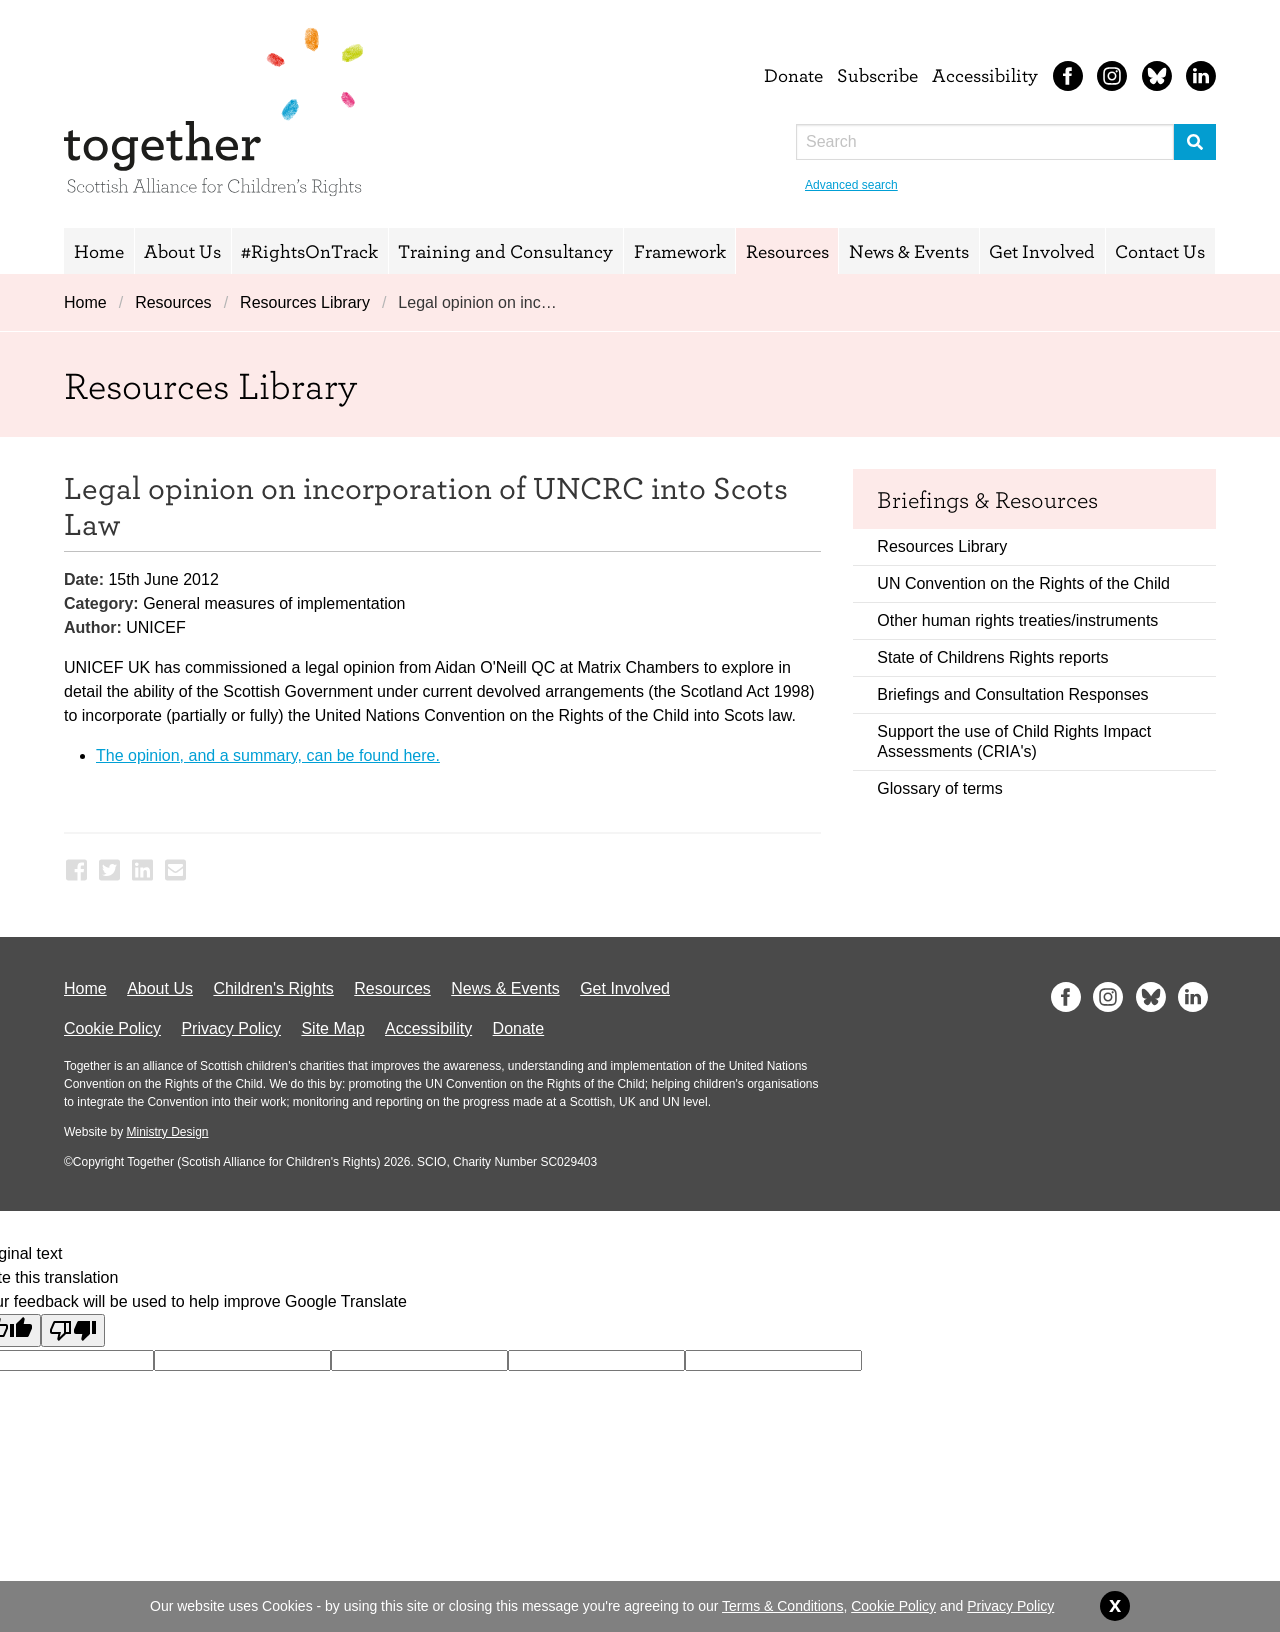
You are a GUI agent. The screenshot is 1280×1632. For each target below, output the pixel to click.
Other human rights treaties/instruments (1017, 620)
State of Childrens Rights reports (992, 657)
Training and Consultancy (505, 251)
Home (99, 251)
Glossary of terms (939, 788)
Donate (793, 75)
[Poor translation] (73, 1330)
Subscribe (877, 75)
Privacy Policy (231, 1028)
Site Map (332, 1028)
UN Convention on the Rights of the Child (1023, 583)
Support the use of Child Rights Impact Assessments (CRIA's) (1014, 741)
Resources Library (305, 302)
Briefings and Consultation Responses (1012, 694)
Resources (787, 251)
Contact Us (1160, 251)
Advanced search (851, 185)
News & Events (909, 251)
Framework (680, 251)
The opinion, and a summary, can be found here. (268, 755)
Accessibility (985, 75)
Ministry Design (167, 1132)
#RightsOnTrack (309, 251)
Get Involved (1042, 251)
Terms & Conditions (782, 1606)
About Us (182, 251)
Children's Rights (273, 988)
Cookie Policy (112, 1028)
